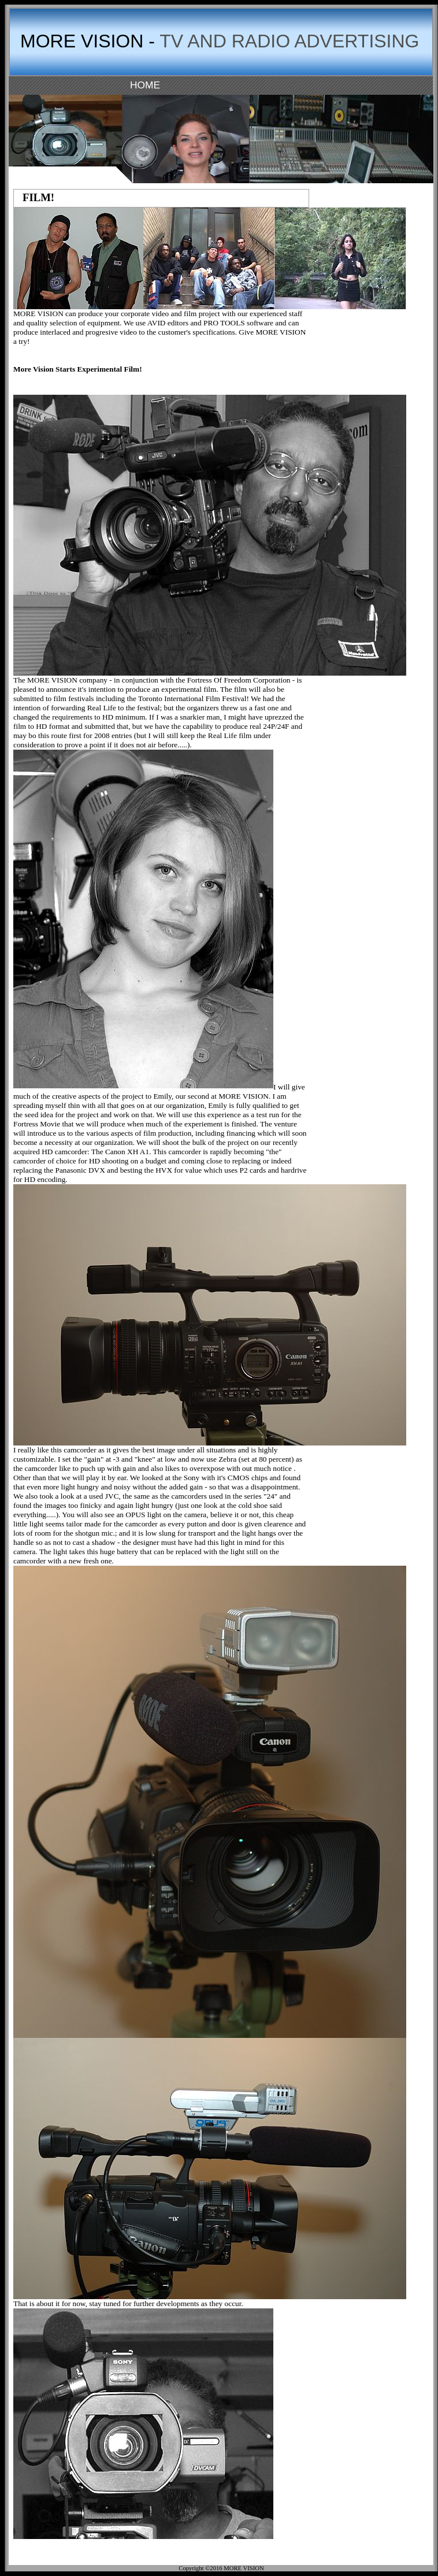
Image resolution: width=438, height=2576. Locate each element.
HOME (145, 85)
